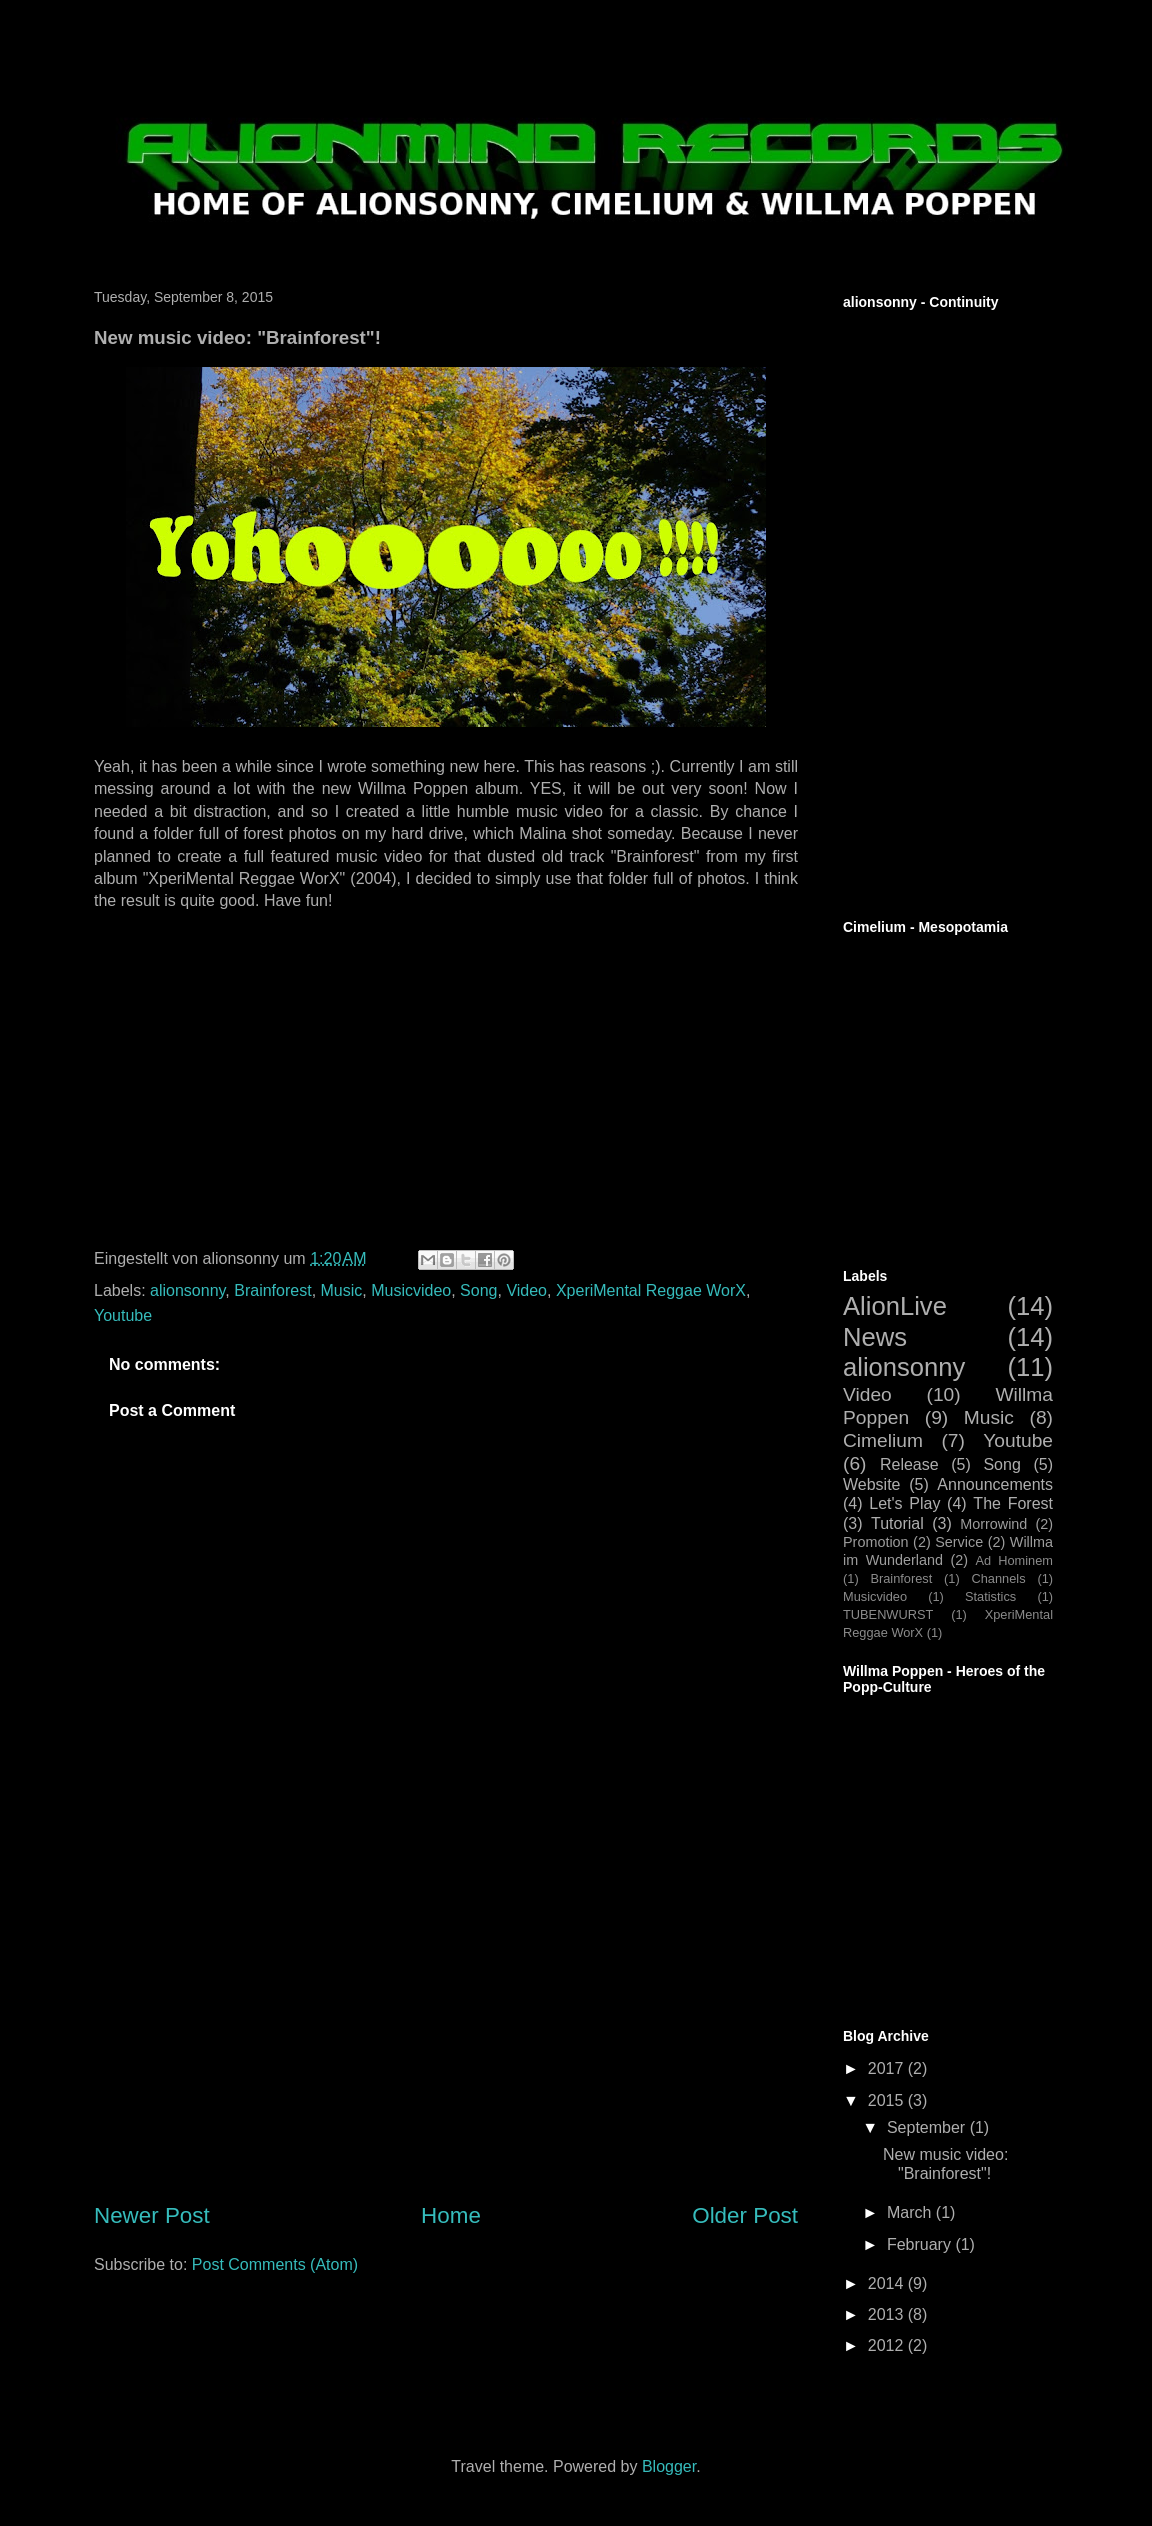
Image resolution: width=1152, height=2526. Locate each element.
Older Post (745, 2215)
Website (872, 1484)
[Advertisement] (446, 2043)
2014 (888, 2283)
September (928, 2127)
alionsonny (187, 1290)
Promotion (876, 1542)
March (911, 2212)
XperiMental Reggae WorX (651, 1290)
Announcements (995, 1484)
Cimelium (883, 1440)
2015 (888, 2100)
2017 (888, 2068)
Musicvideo (411, 1290)
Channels (999, 1578)
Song (478, 1290)
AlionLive (895, 1306)
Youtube (123, 1315)
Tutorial (897, 1523)
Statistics (990, 1596)
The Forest (1013, 1503)
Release (909, 1464)
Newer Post (152, 2215)
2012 (888, 2345)
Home (451, 2215)
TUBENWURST (888, 1614)
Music (342, 1290)
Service (959, 1542)
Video (526, 1290)
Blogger (669, 2466)
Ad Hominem (1014, 1560)
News (875, 1337)
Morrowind (993, 1524)
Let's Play (904, 1503)
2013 (888, 2314)
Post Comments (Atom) (275, 2264)
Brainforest (272, 1290)
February (921, 2244)
